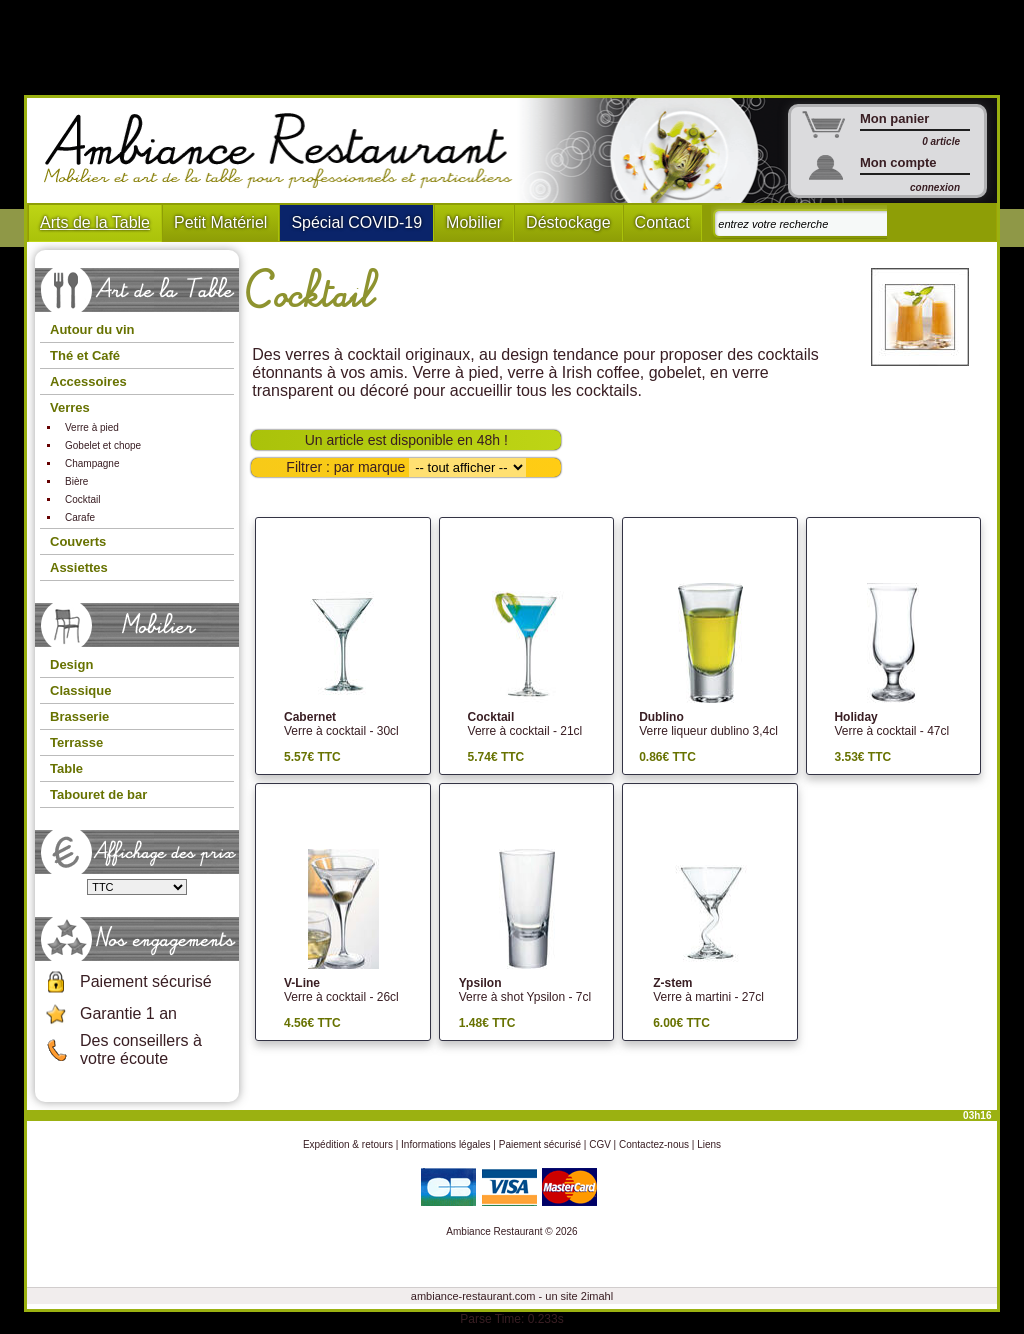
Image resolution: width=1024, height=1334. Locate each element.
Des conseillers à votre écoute (141, 1049)
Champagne (92, 463)
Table (66, 768)
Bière (76, 481)
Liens (709, 1144)
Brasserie (79, 716)
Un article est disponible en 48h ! (406, 440)
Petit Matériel (220, 222)
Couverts (78, 541)
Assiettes (79, 567)
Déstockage (568, 222)
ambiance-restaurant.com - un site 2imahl (512, 1296)
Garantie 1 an (128, 1013)
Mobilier (474, 222)
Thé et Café (85, 355)
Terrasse (76, 742)
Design (71, 664)
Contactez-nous (654, 1144)
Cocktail (83, 499)
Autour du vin (92, 329)
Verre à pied (92, 427)
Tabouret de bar (98, 794)
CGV (600, 1144)
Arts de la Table (95, 222)
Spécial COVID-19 (356, 222)
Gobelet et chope (103, 445)
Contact (662, 222)
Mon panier (894, 118)
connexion (935, 187)
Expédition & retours (348, 1144)
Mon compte (898, 162)
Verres (70, 407)
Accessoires (88, 381)
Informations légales (446, 1144)
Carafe (80, 517)
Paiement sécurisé (146, 981)
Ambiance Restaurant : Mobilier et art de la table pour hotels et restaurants (285, 151)
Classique (80, 690)
